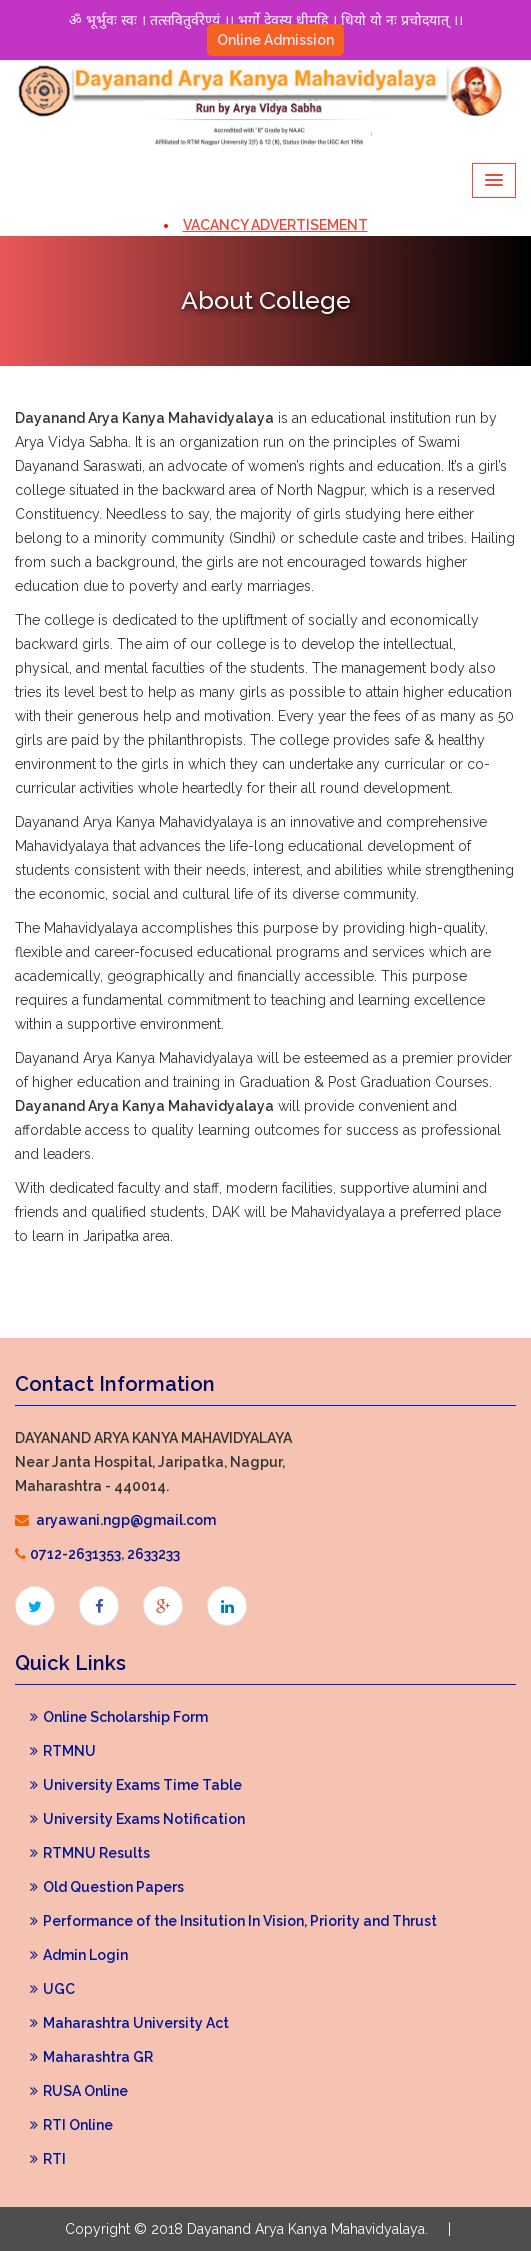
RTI (48, 2159)
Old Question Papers (107, 1887)
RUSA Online (79, 2091)
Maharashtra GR (91, 2057)
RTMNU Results (90, 1853)
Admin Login (79, 1955)
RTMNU (63, 1751)
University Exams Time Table (136, 1785)
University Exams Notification (137, 1819)
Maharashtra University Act (129, 2023)
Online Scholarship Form (119, 1717)
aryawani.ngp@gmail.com (126, 1520)
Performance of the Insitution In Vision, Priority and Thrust (233, 1921)
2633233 (153, 1554)
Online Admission (275, 40)
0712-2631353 (75, 1554)
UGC (52, 1989)
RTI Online (71, 2125)
